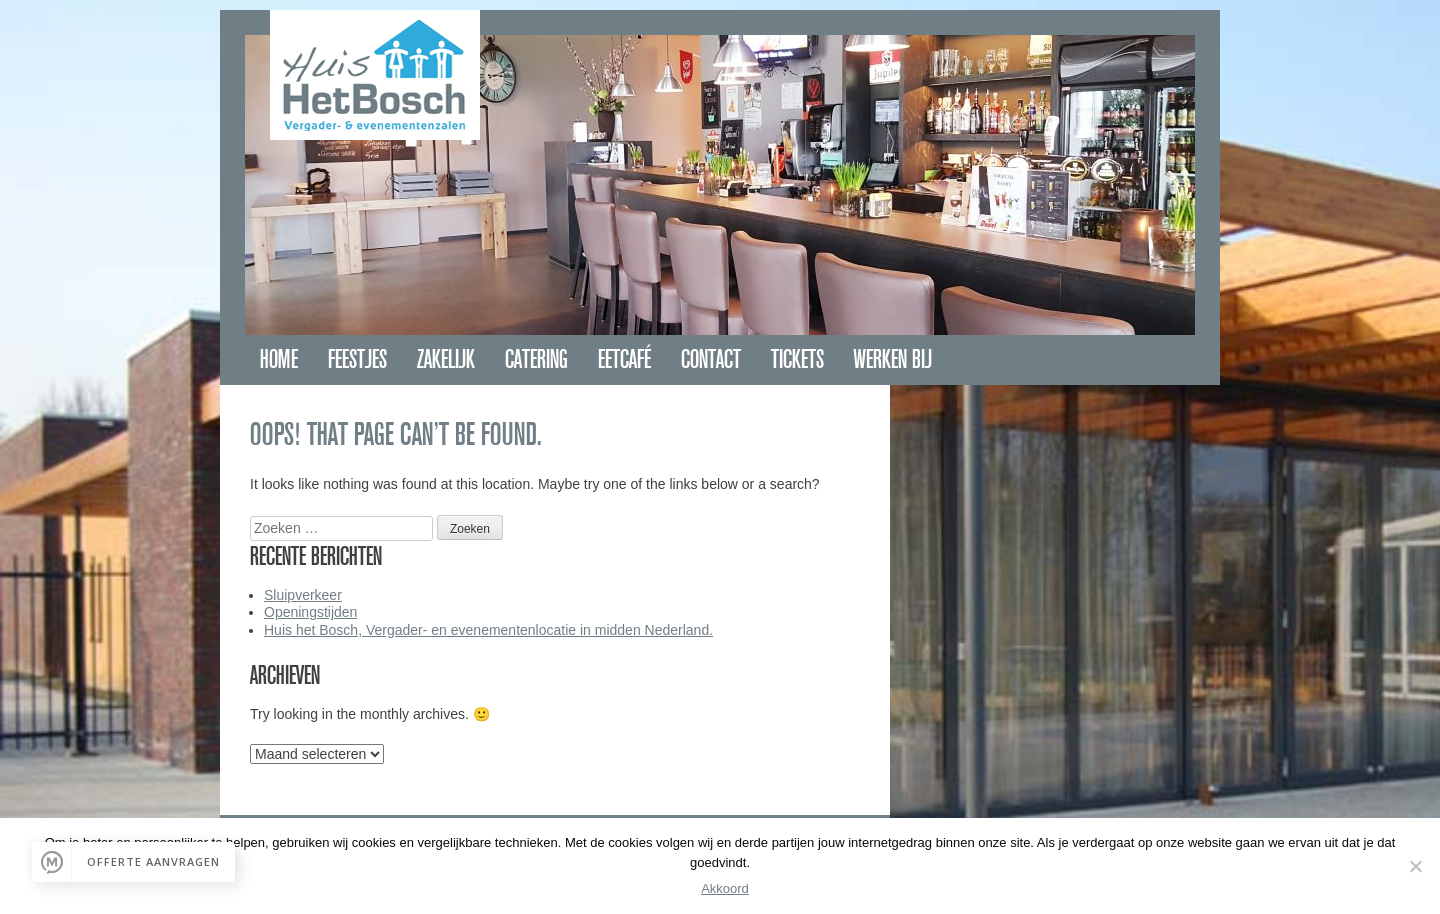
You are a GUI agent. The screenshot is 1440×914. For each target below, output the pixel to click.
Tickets (797, 359)
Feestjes (357, 359)
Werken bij (893, 359)
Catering (536, 359)
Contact (711, 359)
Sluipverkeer (303, 595)
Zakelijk (446, 359)
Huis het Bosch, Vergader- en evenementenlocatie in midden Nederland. (488, 630)
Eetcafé (624, 359)
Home (279, 359)
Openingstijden (310, 612)
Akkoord (725, 888)
